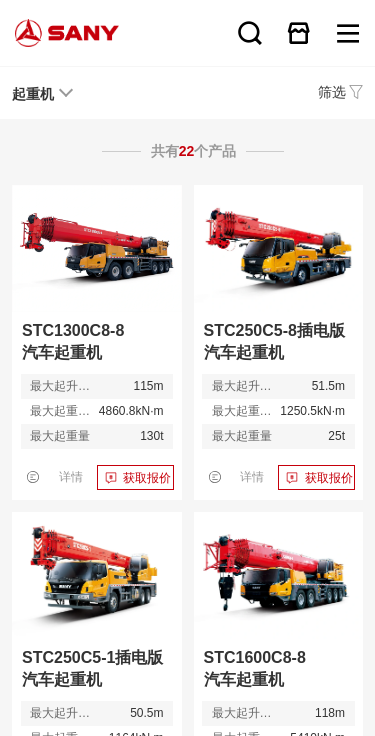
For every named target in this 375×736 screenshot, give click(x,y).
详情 (71, 477)
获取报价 (147, 478)
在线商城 (299, 33)
